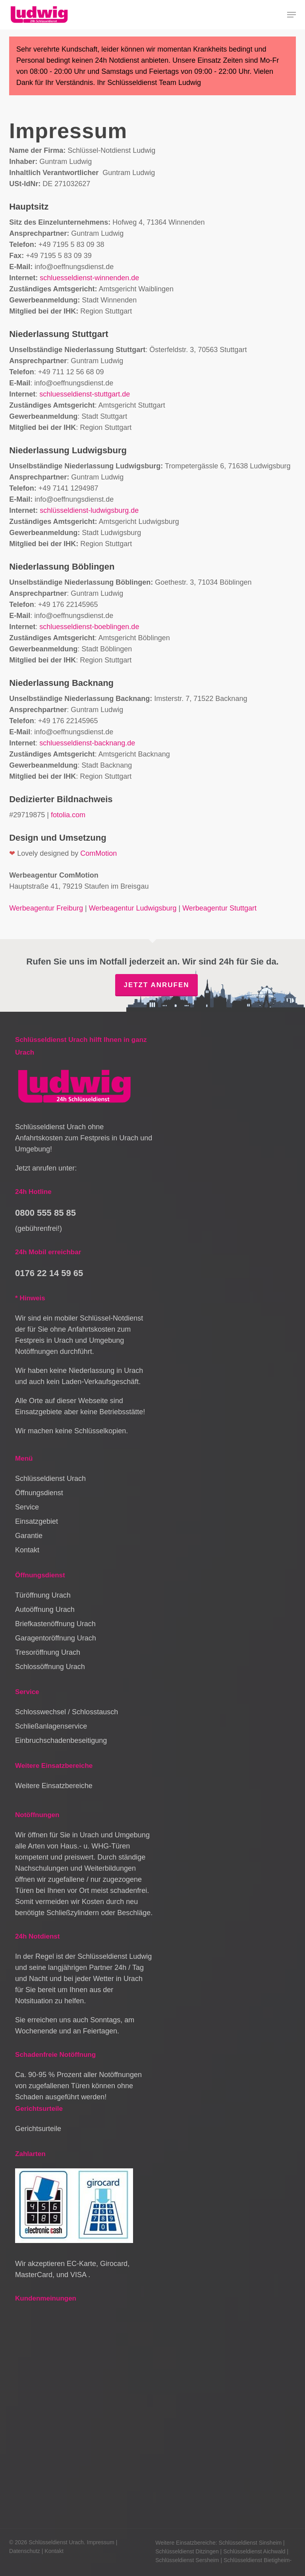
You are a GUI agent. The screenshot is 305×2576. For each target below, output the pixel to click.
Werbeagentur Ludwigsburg (133, 908)
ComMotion (98, 853)
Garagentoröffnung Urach (55, 1638)
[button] (291, 15)
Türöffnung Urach (43, 1595)
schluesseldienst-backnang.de (87, 743)
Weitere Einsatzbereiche (54, 1786)
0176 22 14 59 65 (49, 1273)
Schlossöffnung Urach (50, 1667)
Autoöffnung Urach (45, 1609)
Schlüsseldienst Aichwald (254, 2551)
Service (27, 1507)
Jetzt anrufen (156, 985)
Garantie (28, 1536)
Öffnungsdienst (39, 1493)
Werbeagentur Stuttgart (219, 908)
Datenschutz (24, 2551)
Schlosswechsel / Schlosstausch (66, 1712)
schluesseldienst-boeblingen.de (89, 627)
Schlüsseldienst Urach (50, 1478)
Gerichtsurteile (38, 2129)
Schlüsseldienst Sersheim (187, 2560)
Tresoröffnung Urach (47, 1652)
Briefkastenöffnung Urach (55, 1624)
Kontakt (27, 1550)
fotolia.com (68, 815)
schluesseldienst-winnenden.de (89, 278)
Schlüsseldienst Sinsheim (250, 2542)
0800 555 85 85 (45, 1213)
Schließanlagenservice (51, 1726)
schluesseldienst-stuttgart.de (84, 394)
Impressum (100, 2542)
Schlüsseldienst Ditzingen (187, 2551)
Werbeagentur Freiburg (46, 908)
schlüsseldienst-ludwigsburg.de (89, 510)
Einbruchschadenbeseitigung (61, 1740)
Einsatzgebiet (36, 1521)
